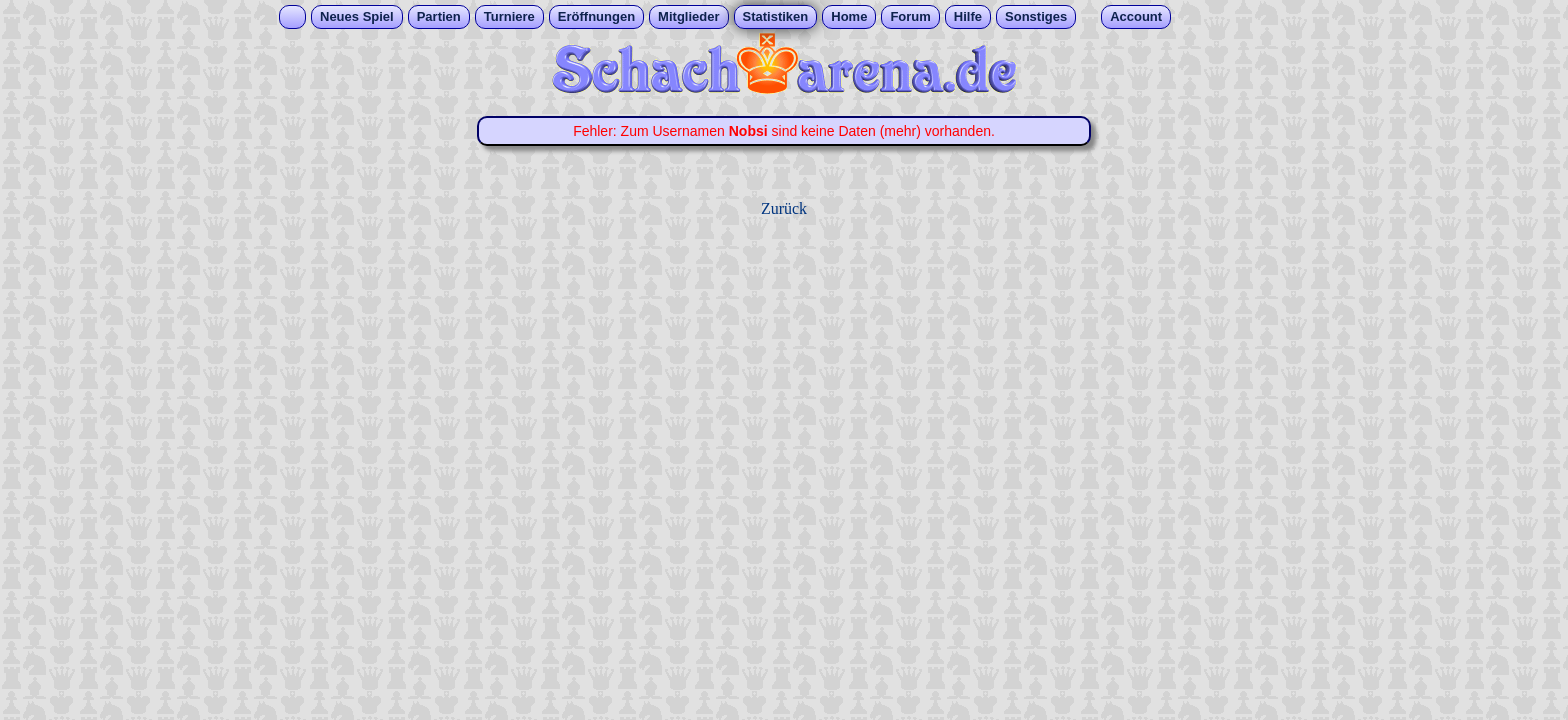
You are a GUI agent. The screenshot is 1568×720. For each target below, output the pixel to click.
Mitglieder (688, 16)
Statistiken (776, 16)
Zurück (784, 208)
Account (1136, 16)
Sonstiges (1036, 16)
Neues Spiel (357, 16)
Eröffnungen (596, 16)
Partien (439, 16)
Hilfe (968, 16)
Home (849, 16)
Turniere (509, 16)
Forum (910, 16)
